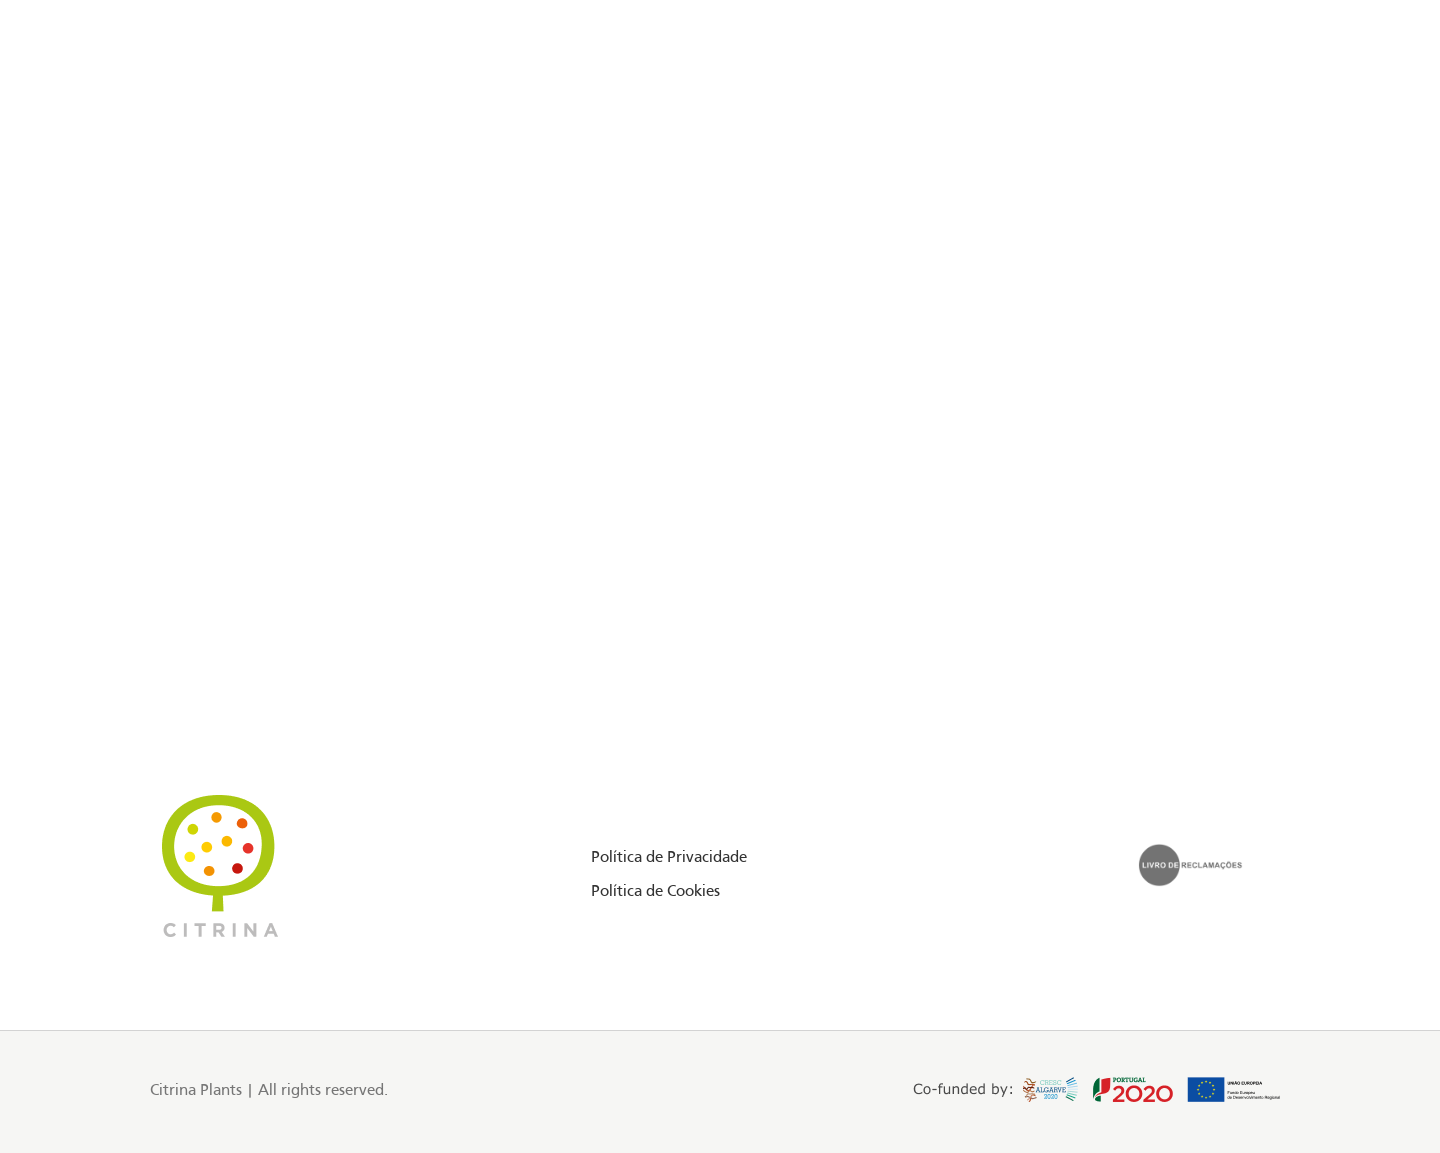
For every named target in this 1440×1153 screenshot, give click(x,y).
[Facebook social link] (77, 104)
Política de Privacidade (669, 858)
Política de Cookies (655, 892)
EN (1256, 103)
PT (1278, 103)
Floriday (182, 103)
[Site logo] (720, 104)
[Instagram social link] (102, 104)
